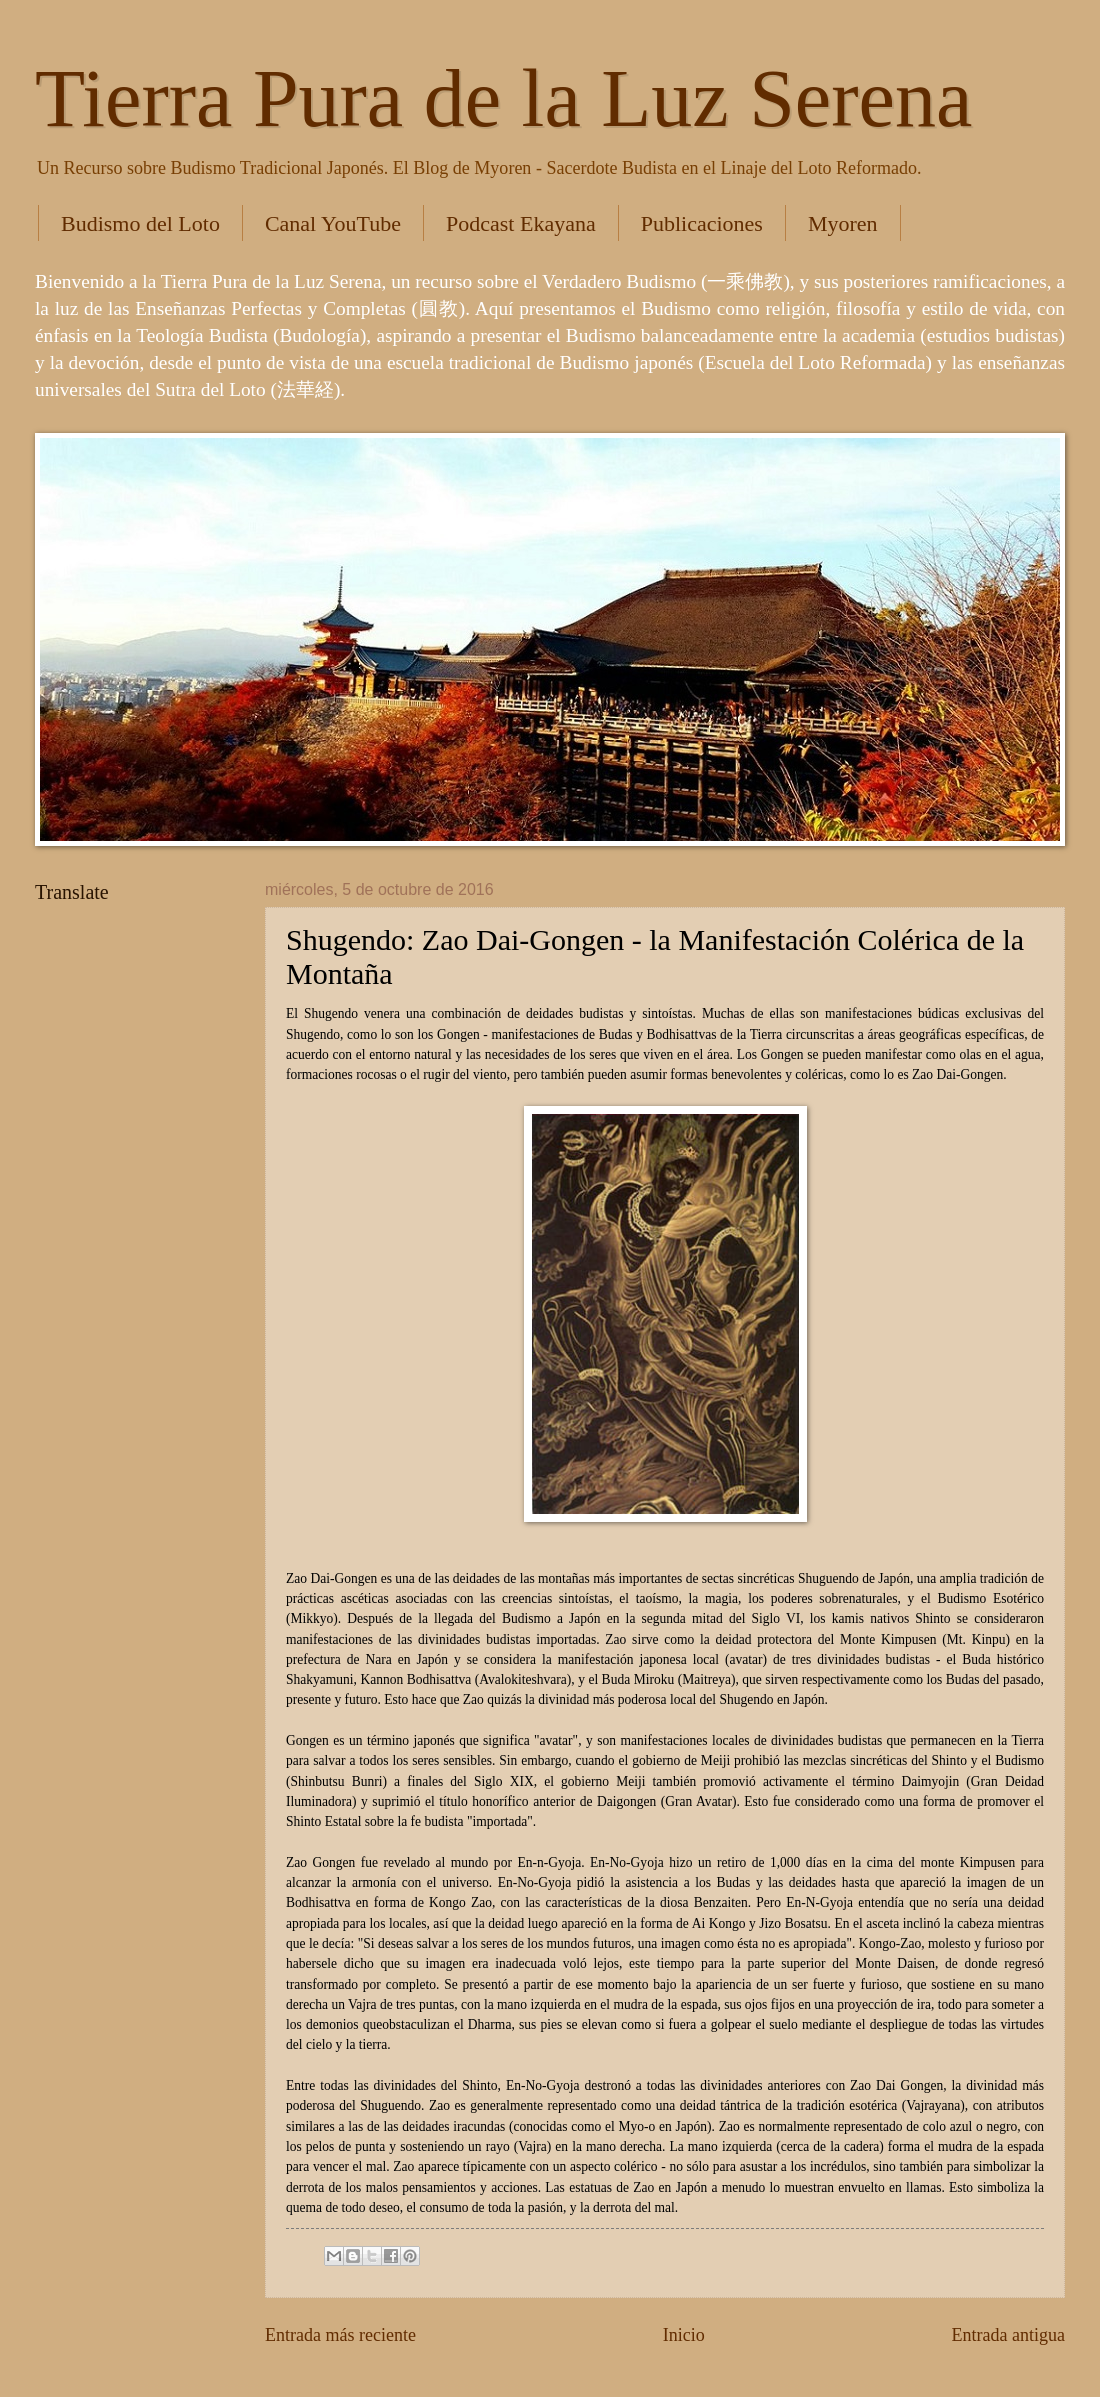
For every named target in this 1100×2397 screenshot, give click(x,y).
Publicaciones (702, 223)
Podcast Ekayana (521, 223)
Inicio (684, 2335)
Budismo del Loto (140, 223)
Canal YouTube (333, 223)
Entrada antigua (1008, 2335)
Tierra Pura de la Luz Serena (503, 98)
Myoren (843, 223)
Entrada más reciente (340, 2335)
